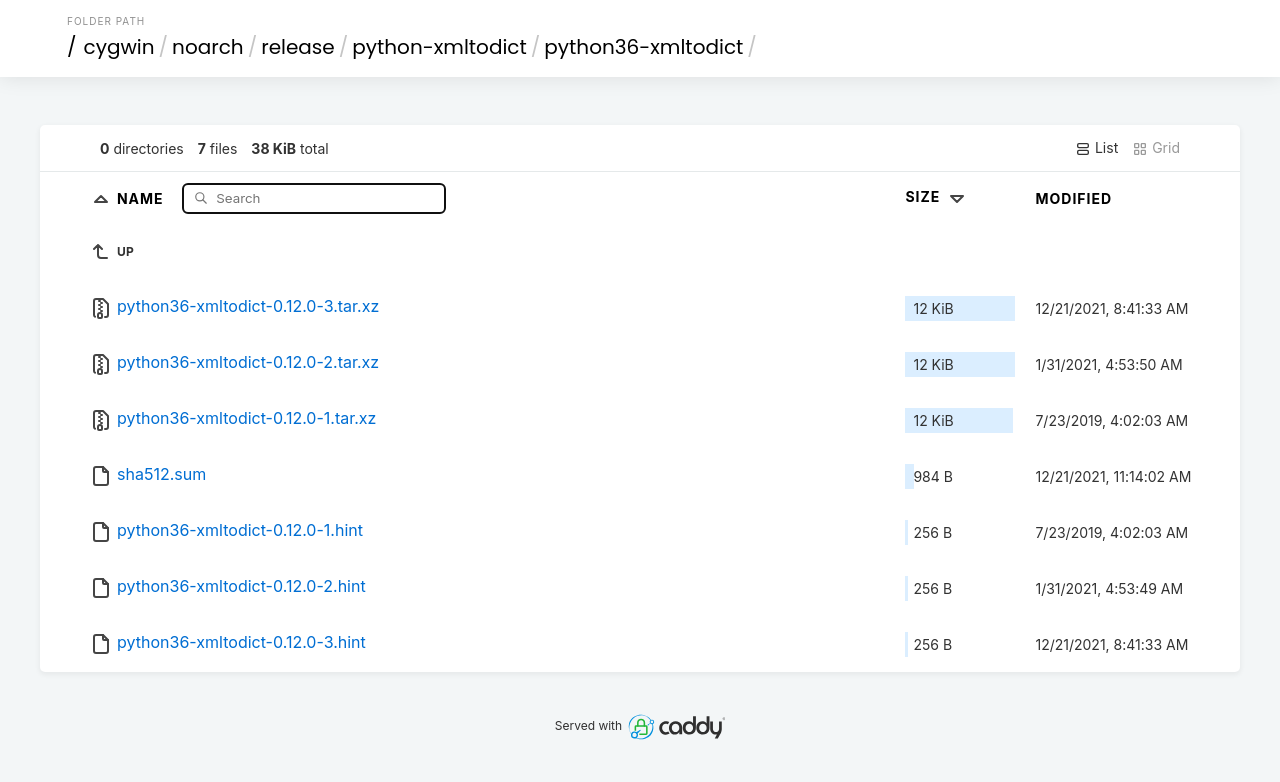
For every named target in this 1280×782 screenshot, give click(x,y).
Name (142, 197)
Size (936, 196)
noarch (208, 47)
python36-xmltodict (643, 47)
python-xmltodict (439, 47)
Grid (1156, 148)
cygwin (119, 47)
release (298, 47)
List (1096, 148)
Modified (1073, 198)
